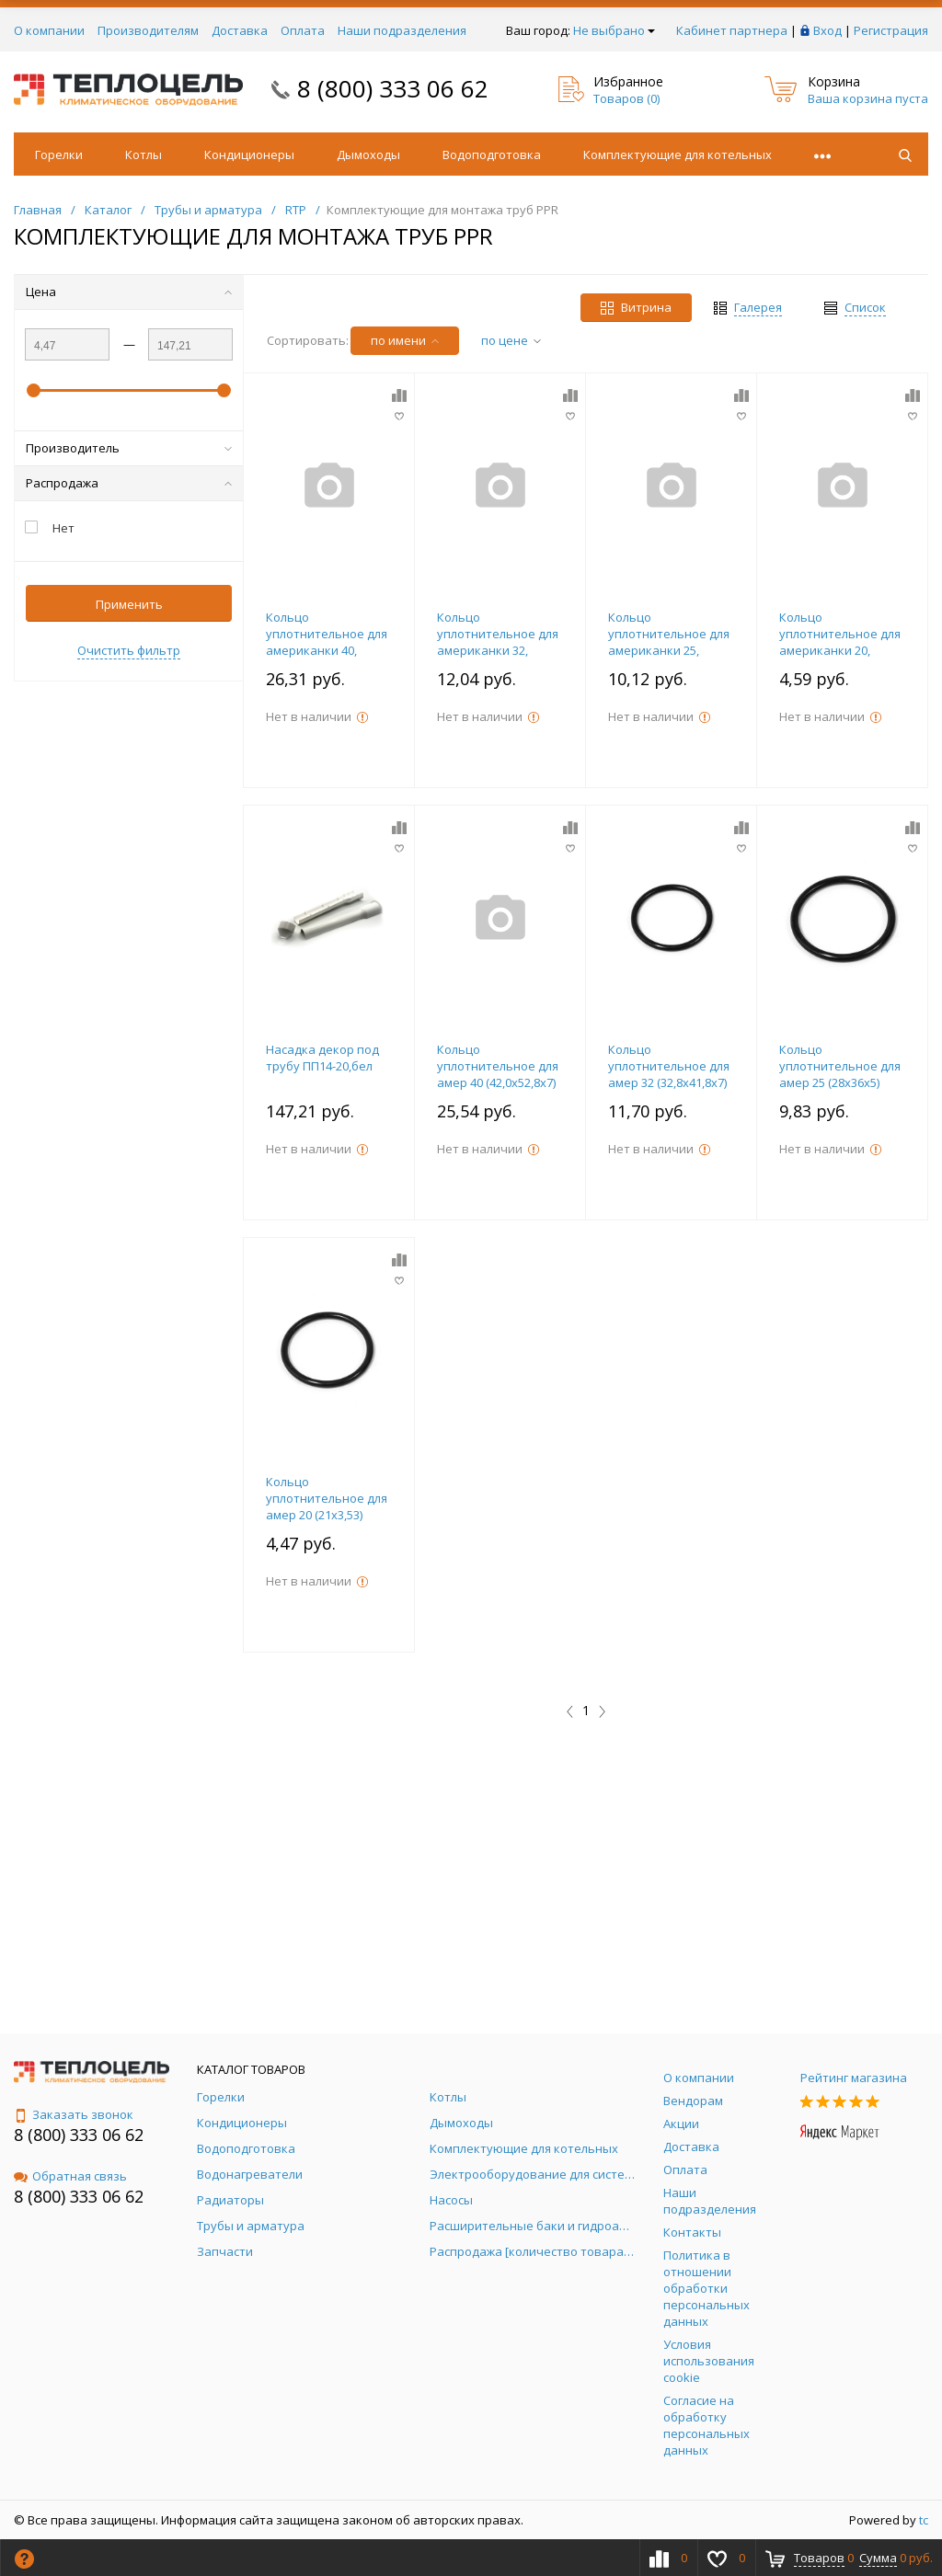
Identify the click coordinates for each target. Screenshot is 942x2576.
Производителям (148, 30)
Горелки (59, 154)
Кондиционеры (249, 154)
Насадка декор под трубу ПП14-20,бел (322, 1057)
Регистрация (891, 30)
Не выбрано (614, 30)
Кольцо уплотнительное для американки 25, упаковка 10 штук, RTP (668, 650)
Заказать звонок (73, 2114)
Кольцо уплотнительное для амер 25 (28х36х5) (840, 1066)
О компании (49, 30)
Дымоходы (368, 154)
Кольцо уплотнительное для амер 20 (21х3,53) (326, 1498)
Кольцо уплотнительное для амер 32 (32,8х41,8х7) (668, 1066)
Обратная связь (70, 2176)
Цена (129, 291)
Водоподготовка (491, 154)
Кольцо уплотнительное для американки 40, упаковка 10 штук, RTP (326, 650)
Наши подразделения (402, 30)
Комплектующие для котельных (677, 154)
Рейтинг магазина (853, 2077)
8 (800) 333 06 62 (392, 88)
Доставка (240, 30)
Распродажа (129, 483)
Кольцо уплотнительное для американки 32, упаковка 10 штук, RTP (497, 650)
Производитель (129, 448)
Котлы (143, 154)
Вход (827, 30)
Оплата (303, 30)
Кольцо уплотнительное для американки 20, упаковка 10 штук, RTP (840, 650)
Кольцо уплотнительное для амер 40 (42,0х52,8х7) (497, 1066)
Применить (129, 604)
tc (923, 2520)
